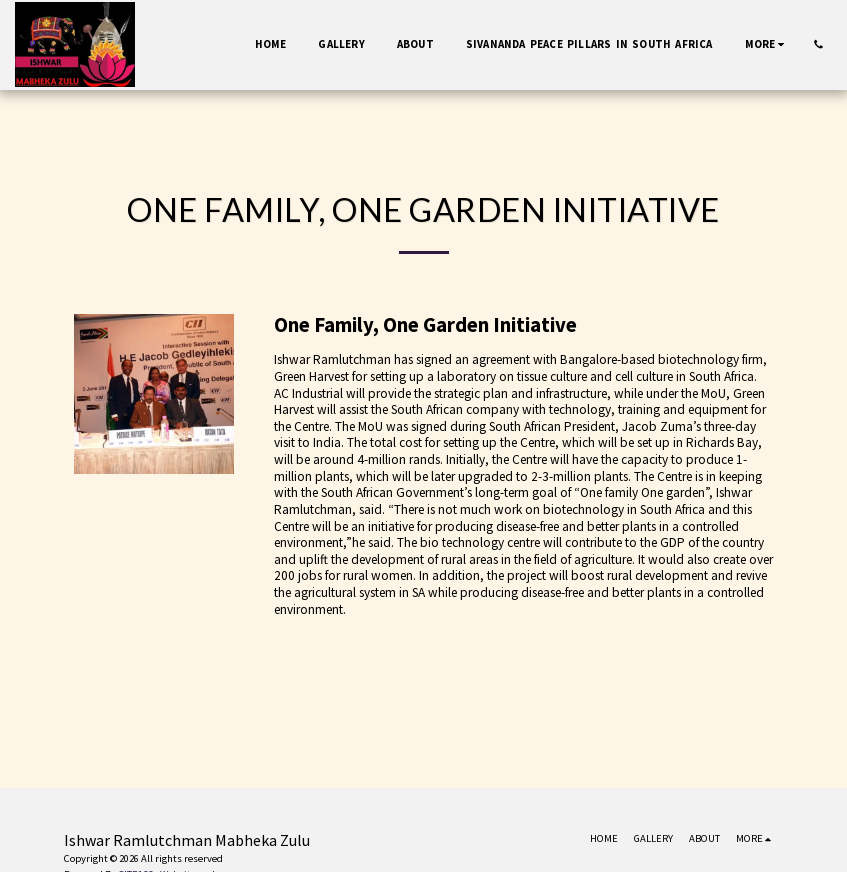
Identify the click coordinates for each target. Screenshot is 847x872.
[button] (818, 44)
